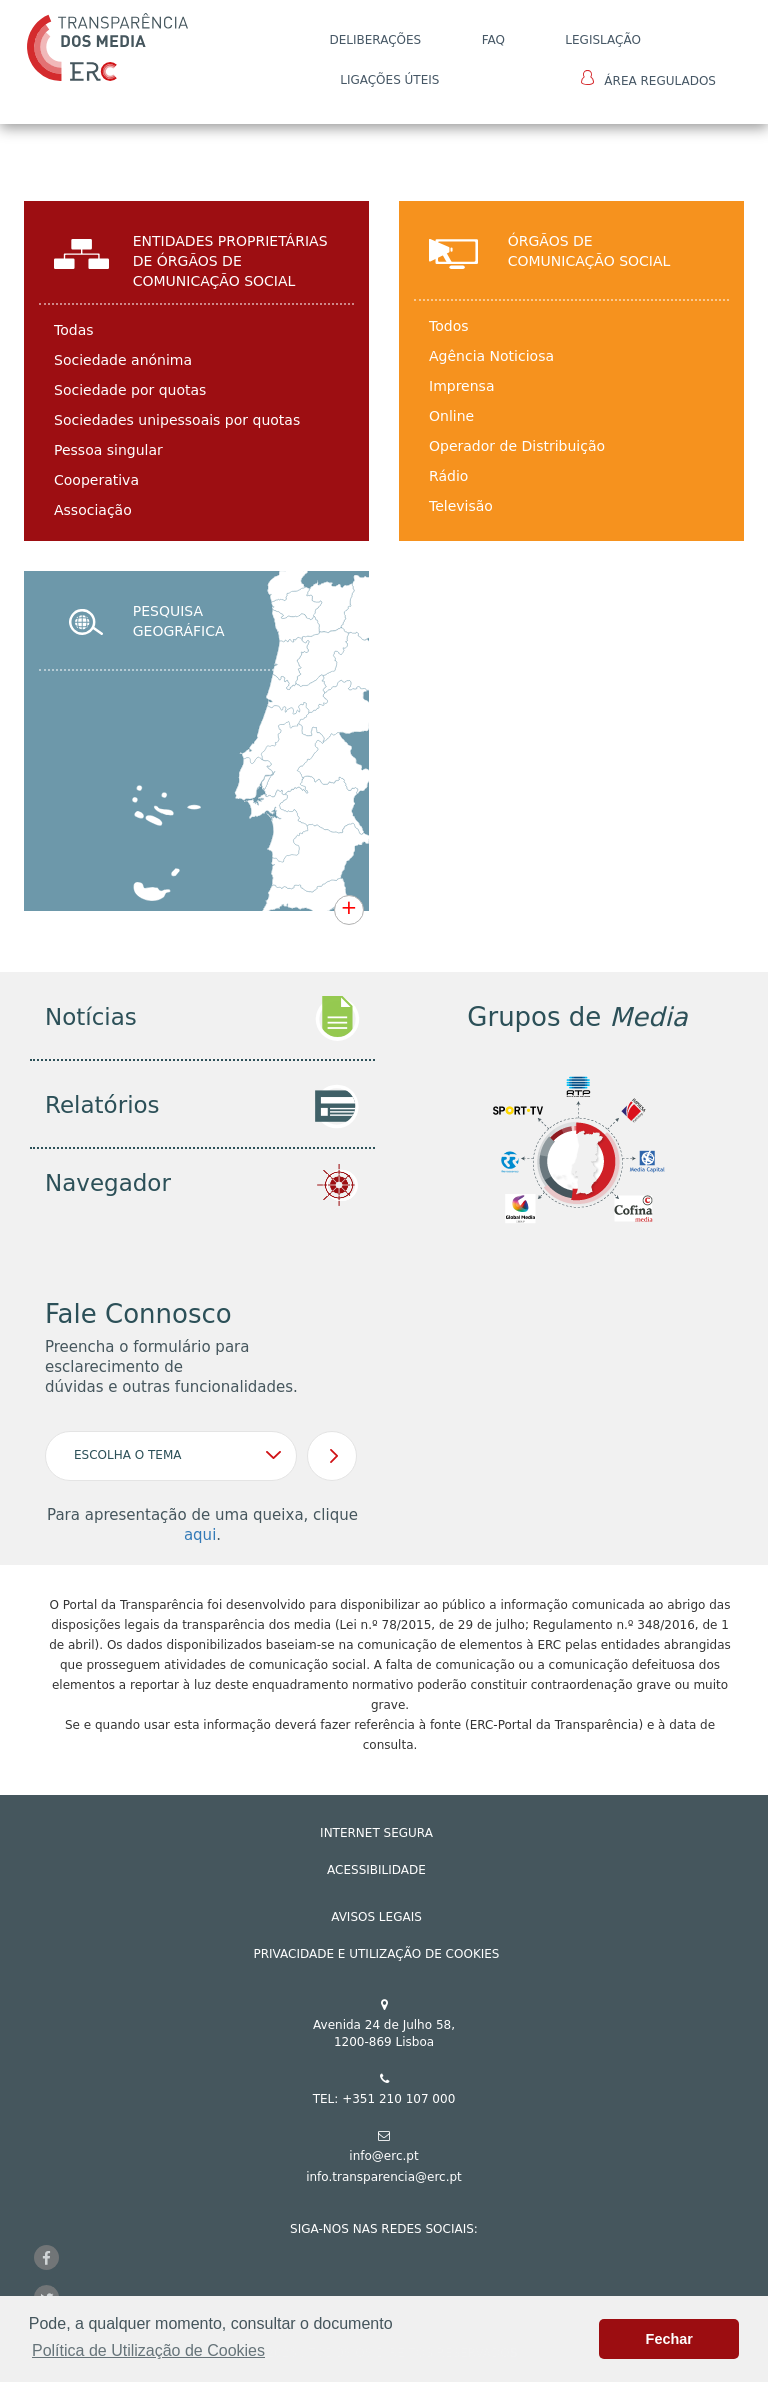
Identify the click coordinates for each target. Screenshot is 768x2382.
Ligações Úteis (389, 80)
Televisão (461, 506)
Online (451, 416)
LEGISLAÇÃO (603, 40)
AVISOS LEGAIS (376, 1917)
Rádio (448, 476)
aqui (200, 1535)
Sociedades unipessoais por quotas (177, 420)
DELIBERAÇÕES (375, 40)
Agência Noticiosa (491, 356)
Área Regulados (648, 79)
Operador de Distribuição (517, 446)
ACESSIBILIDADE (376, 1870)
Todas (74, 330)
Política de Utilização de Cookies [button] (148, 2350)
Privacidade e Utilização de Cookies (377, 1954)
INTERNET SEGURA (376, 1833)
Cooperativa (96, 480)
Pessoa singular (108, 450)
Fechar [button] (669, 2339)
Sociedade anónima (123, 360)
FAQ (493, 40)
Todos (448, 326)
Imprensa (461, 386)
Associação (93, 510)
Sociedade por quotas (130, 390)
